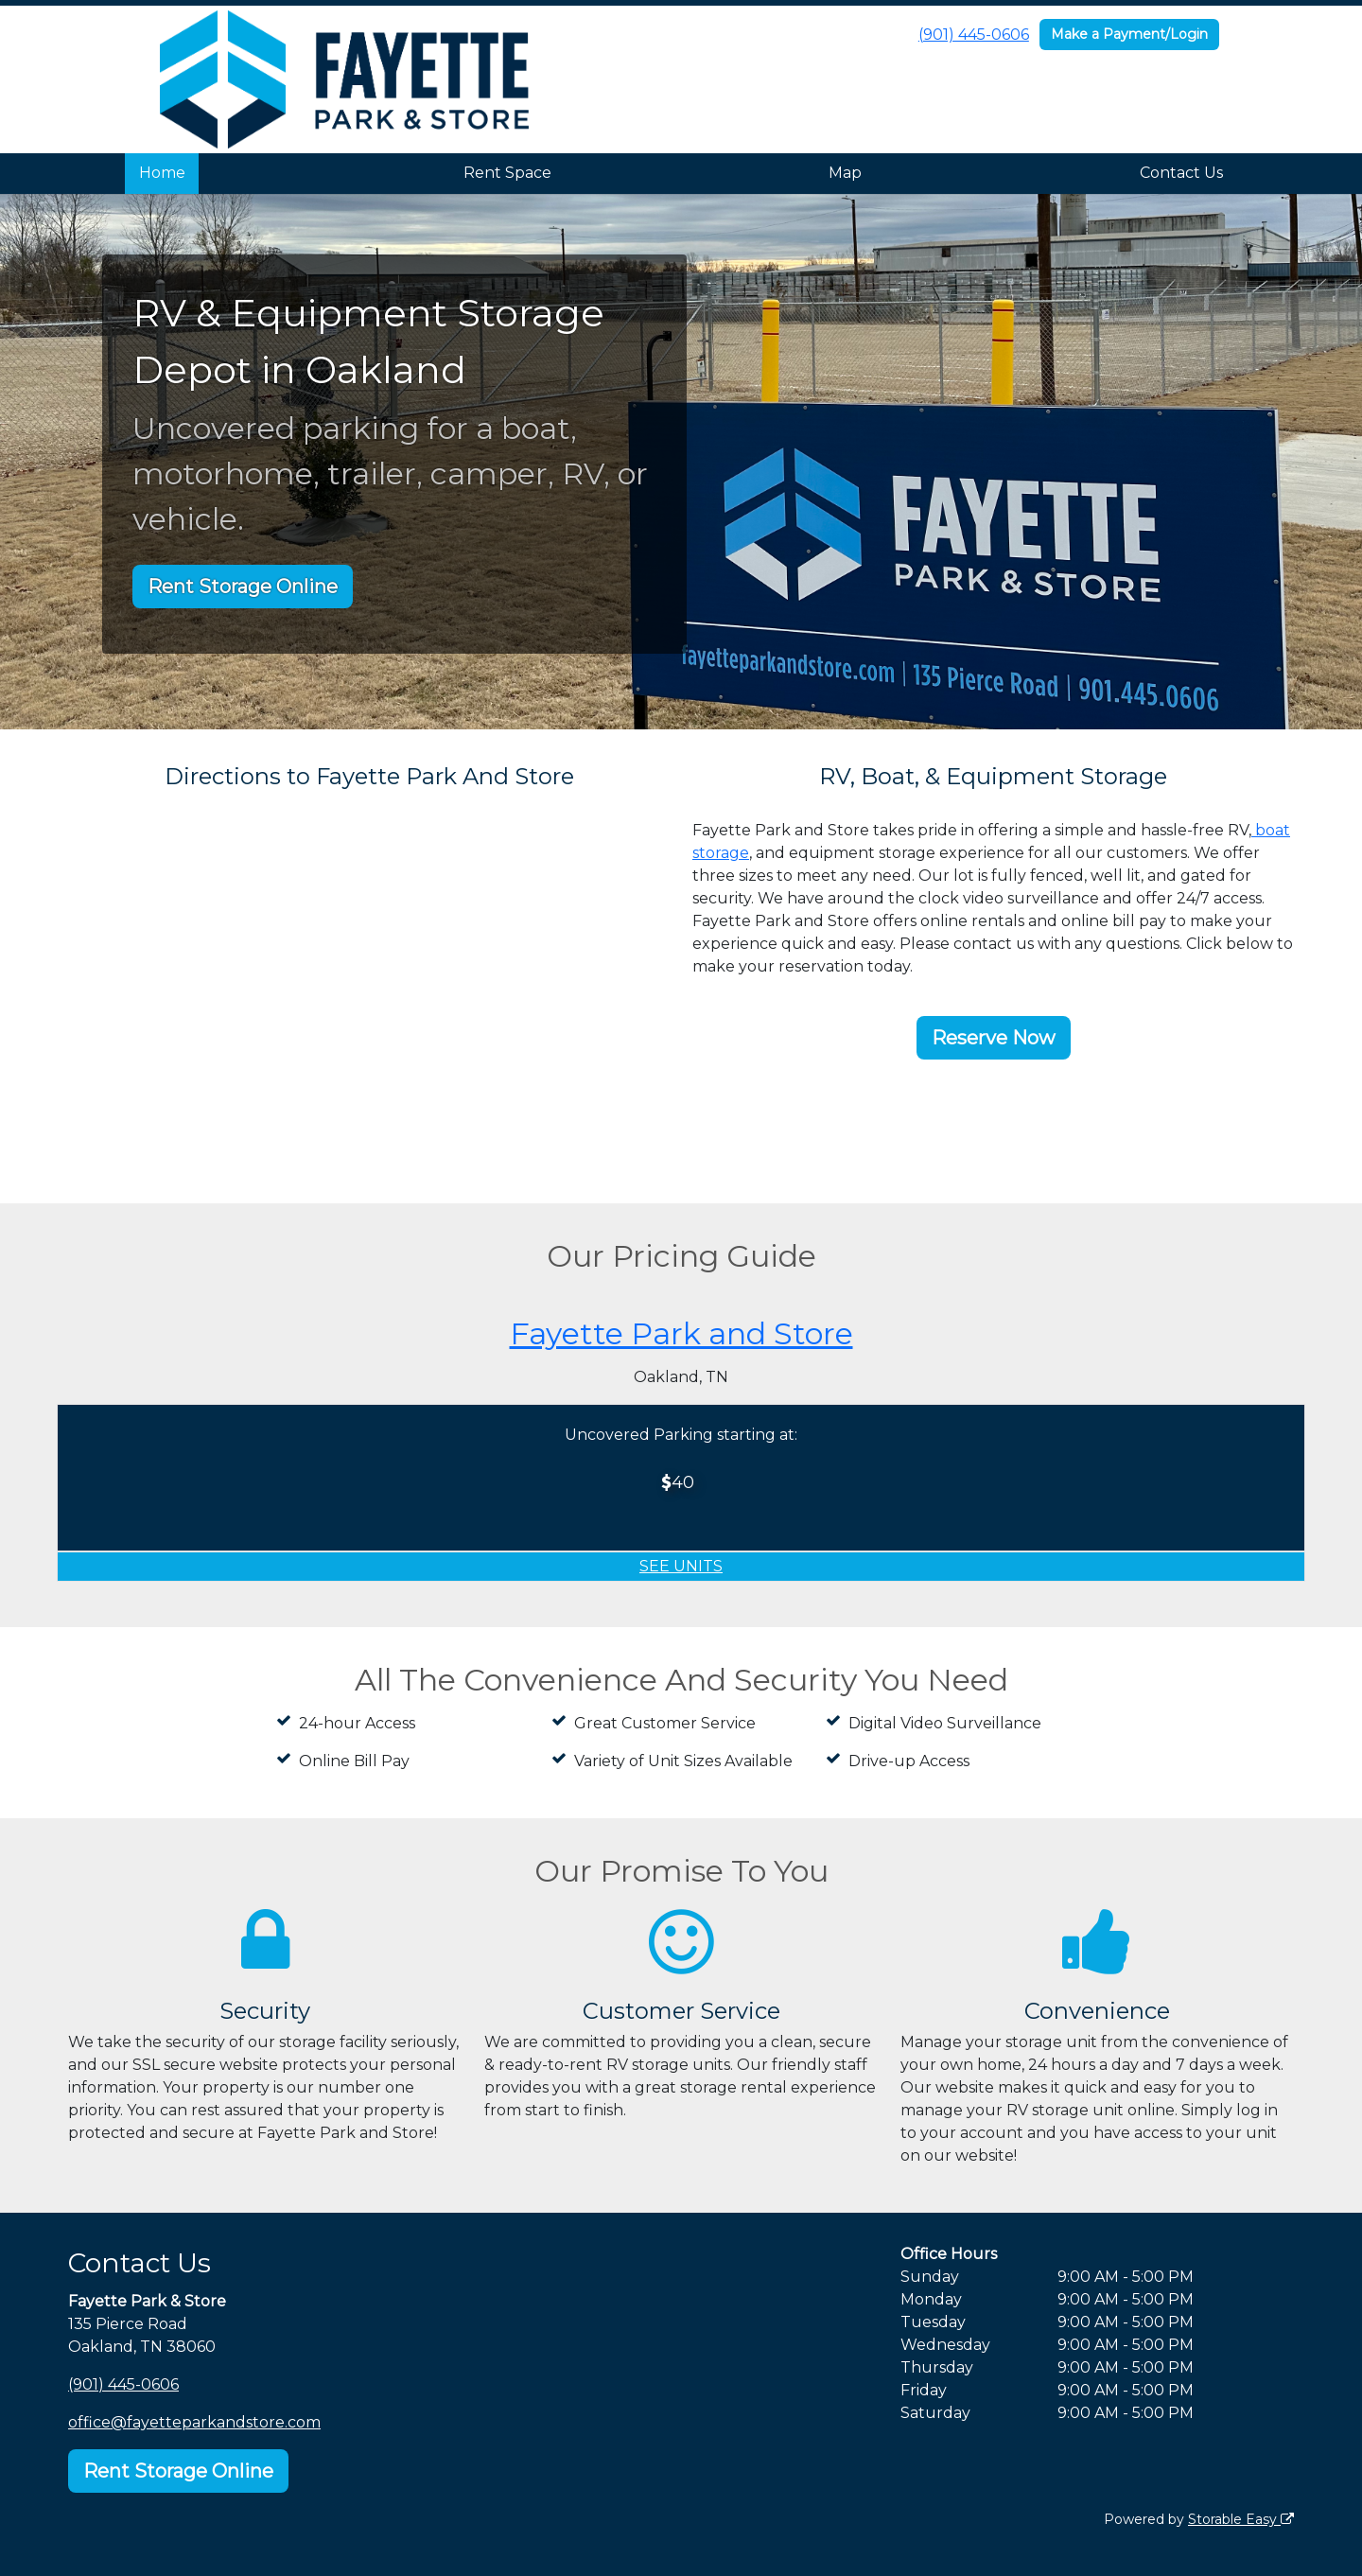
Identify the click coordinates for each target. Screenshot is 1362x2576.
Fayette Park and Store (681, 1333)
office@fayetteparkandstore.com (194, 2422)
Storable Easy (1241, 2519)
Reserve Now (994, 1037)
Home (162, 173)
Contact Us (1181, 173)
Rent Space (507, 173)
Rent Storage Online (243, 586)
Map (845, 173)
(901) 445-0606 (973, 35)
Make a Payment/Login (1129, 34)
